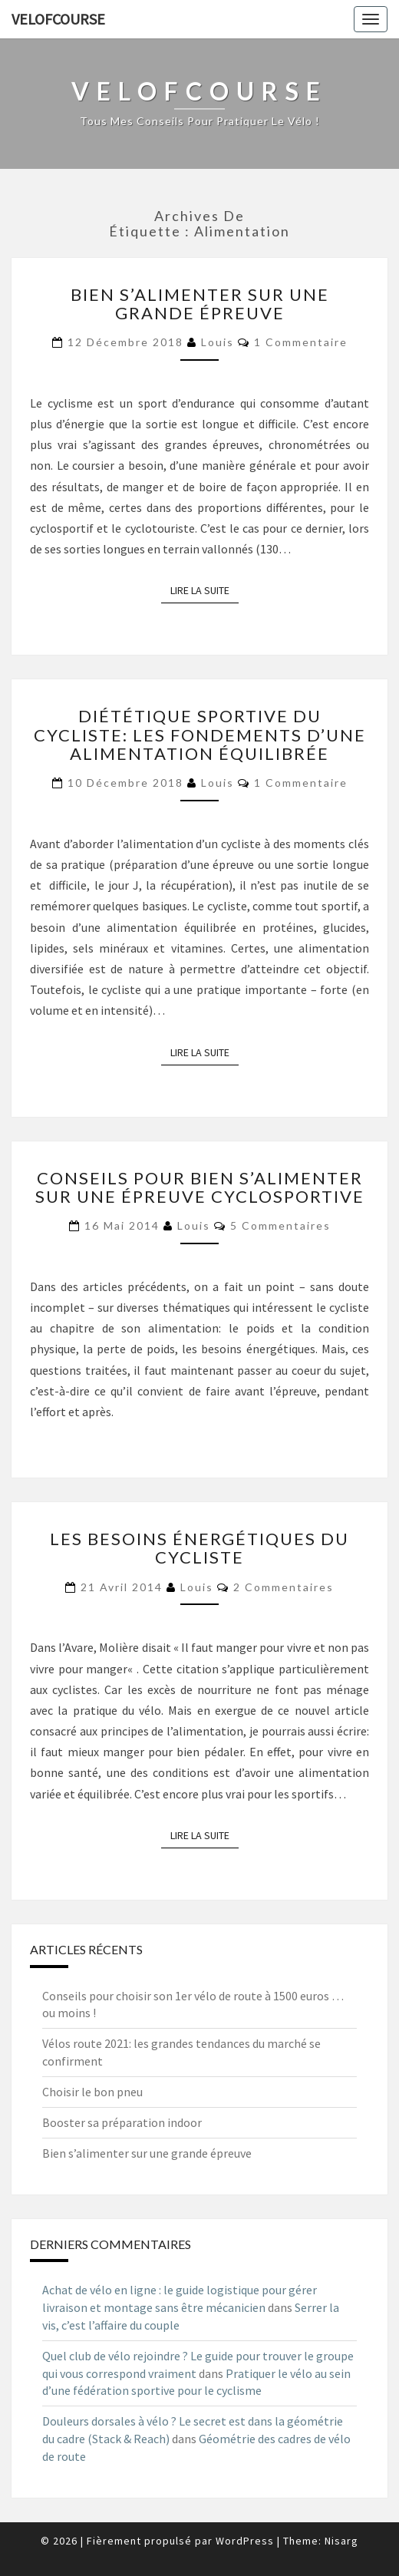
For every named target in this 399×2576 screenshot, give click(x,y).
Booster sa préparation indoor (122, 2122)
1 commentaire (301, 341)
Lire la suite (204, 590)
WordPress (245, 2541)
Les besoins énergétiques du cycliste (199, 1547)
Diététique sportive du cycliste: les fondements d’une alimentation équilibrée (200, 734)
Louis (217, 341)
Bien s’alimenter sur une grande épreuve (200, 303)
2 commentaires (283, 1586)
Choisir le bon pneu (92, 2091)
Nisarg (341, 2541)
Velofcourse (58, 18)
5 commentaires (280, 1225)
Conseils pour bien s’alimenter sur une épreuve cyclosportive (199, 1187)
